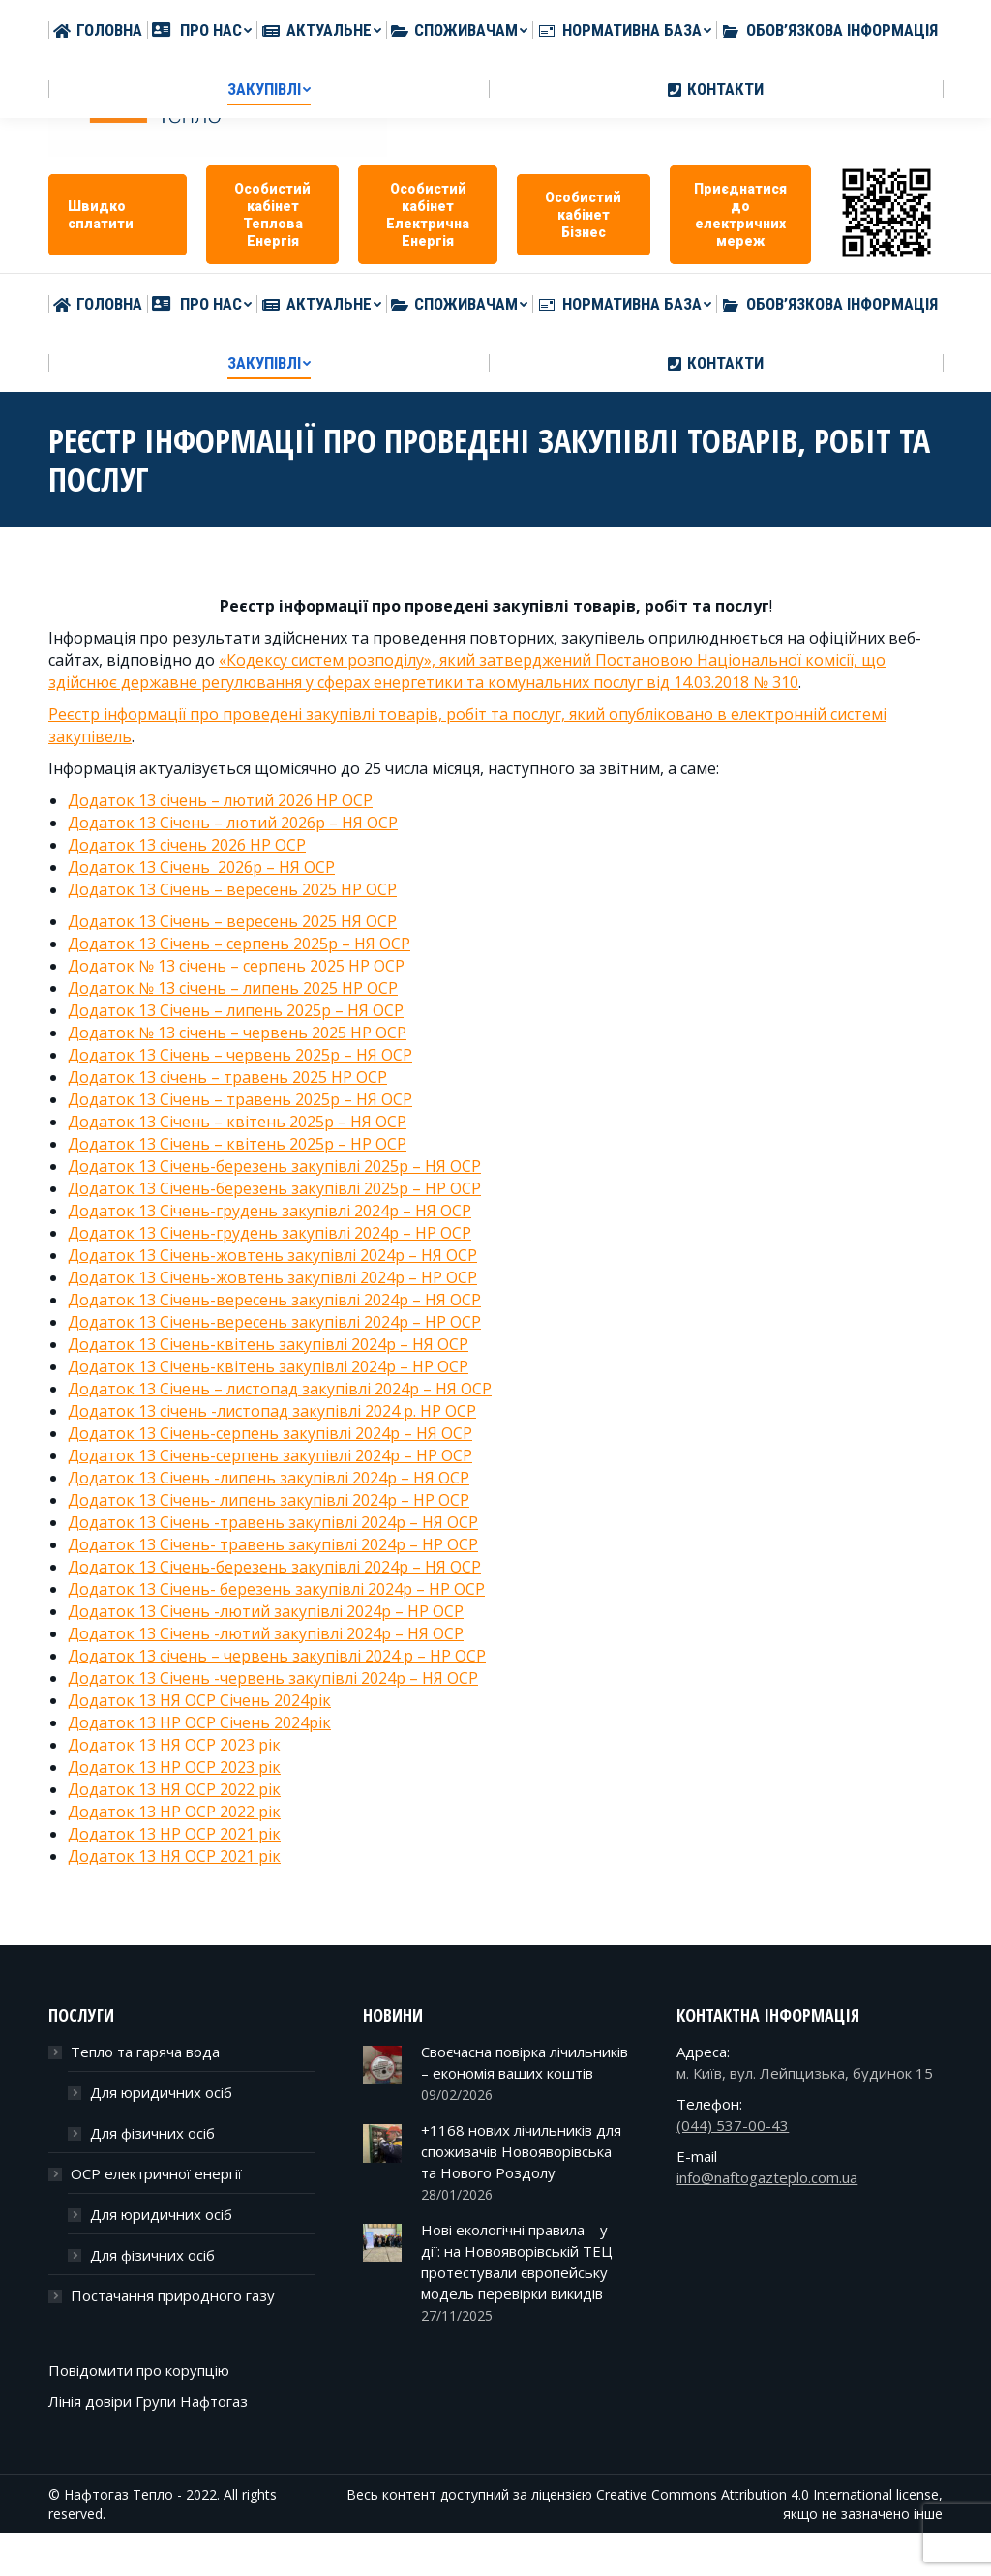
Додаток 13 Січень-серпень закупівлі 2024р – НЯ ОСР (270, 1433)
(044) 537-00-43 (732, 2125)
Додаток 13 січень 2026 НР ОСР (187, 844)
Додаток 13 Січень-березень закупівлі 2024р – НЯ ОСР (274, 1566)
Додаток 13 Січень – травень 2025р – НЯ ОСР (240, 1099)
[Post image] (382, 2065)
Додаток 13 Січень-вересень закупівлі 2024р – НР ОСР (274, 1322)
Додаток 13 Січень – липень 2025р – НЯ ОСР (236, 1010)
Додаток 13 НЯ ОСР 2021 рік (174, 1856)
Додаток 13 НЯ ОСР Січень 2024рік (199, 1700)
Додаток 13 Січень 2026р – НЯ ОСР (201, 867)
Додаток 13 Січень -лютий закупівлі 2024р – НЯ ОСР (266, 1633)
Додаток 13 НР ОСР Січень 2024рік (199, 1722)
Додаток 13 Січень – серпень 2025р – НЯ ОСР (239, 943)
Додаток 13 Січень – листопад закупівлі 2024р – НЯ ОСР (280, 1388)
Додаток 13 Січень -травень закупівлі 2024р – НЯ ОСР (273, 1522)
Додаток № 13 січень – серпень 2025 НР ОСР (236, 965)
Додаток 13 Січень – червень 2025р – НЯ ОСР (240, 1054)
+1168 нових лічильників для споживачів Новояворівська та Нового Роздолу (521, 2151)
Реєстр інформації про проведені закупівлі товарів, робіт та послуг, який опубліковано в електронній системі (467, 714)
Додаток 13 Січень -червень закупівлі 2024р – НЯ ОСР (273, 1678)
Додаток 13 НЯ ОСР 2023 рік (174, 1744)
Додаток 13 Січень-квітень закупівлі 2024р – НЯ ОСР (268, 1344)
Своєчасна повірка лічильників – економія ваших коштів (524, 2062)
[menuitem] (97, 304)
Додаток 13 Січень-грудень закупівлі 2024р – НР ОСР (269, 1232)
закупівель (90, 736)
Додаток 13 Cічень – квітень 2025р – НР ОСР (237, 1143)
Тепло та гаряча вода (145, 2051)
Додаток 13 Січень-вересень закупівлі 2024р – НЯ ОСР (274, 1299)
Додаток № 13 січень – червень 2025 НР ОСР (237, 1032)
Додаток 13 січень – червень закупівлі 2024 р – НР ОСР (277, 1655)
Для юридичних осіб (161, 2092)
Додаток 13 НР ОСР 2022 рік (174, 1811)
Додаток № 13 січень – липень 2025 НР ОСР (233, 988)
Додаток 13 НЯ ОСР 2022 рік (174, 1789)
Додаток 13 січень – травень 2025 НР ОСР (227, 1077)
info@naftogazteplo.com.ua (606, 19)
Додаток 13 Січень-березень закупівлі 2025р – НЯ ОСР (274, 1166)
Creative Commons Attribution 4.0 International (744, 2494)
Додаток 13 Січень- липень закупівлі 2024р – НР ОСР (268, 1500)
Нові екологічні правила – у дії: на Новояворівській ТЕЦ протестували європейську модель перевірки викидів (517, 2261)
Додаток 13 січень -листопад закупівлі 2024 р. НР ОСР (272, 1411)
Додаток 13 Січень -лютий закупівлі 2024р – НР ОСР (266, 1611)
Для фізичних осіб (152, 2132)
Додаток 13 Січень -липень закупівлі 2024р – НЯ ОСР (268, 1477)
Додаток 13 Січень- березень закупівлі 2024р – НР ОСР (276, 1589)
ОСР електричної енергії (156, 2173)
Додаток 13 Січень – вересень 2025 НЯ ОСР (232, 921)
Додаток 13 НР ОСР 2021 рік (174, 1833)
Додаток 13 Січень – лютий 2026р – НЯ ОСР (233, 822)
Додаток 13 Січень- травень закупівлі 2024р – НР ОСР (273, 1544)
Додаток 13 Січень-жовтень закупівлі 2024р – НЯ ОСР (272, 1255)
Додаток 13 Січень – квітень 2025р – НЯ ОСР (237, 1121)
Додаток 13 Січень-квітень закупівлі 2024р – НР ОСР (268, 1366)
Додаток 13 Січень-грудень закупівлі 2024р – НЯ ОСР (269, 1210)
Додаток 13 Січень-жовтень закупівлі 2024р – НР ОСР (272, 1277)
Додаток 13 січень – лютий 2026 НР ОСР (220, 800)
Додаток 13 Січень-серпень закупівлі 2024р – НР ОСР (270, 1455)
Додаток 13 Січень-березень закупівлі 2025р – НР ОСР (274, 1188)
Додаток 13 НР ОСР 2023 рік (174, 1767)
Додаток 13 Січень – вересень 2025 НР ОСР (232, 889)
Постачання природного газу (173, 2295)
